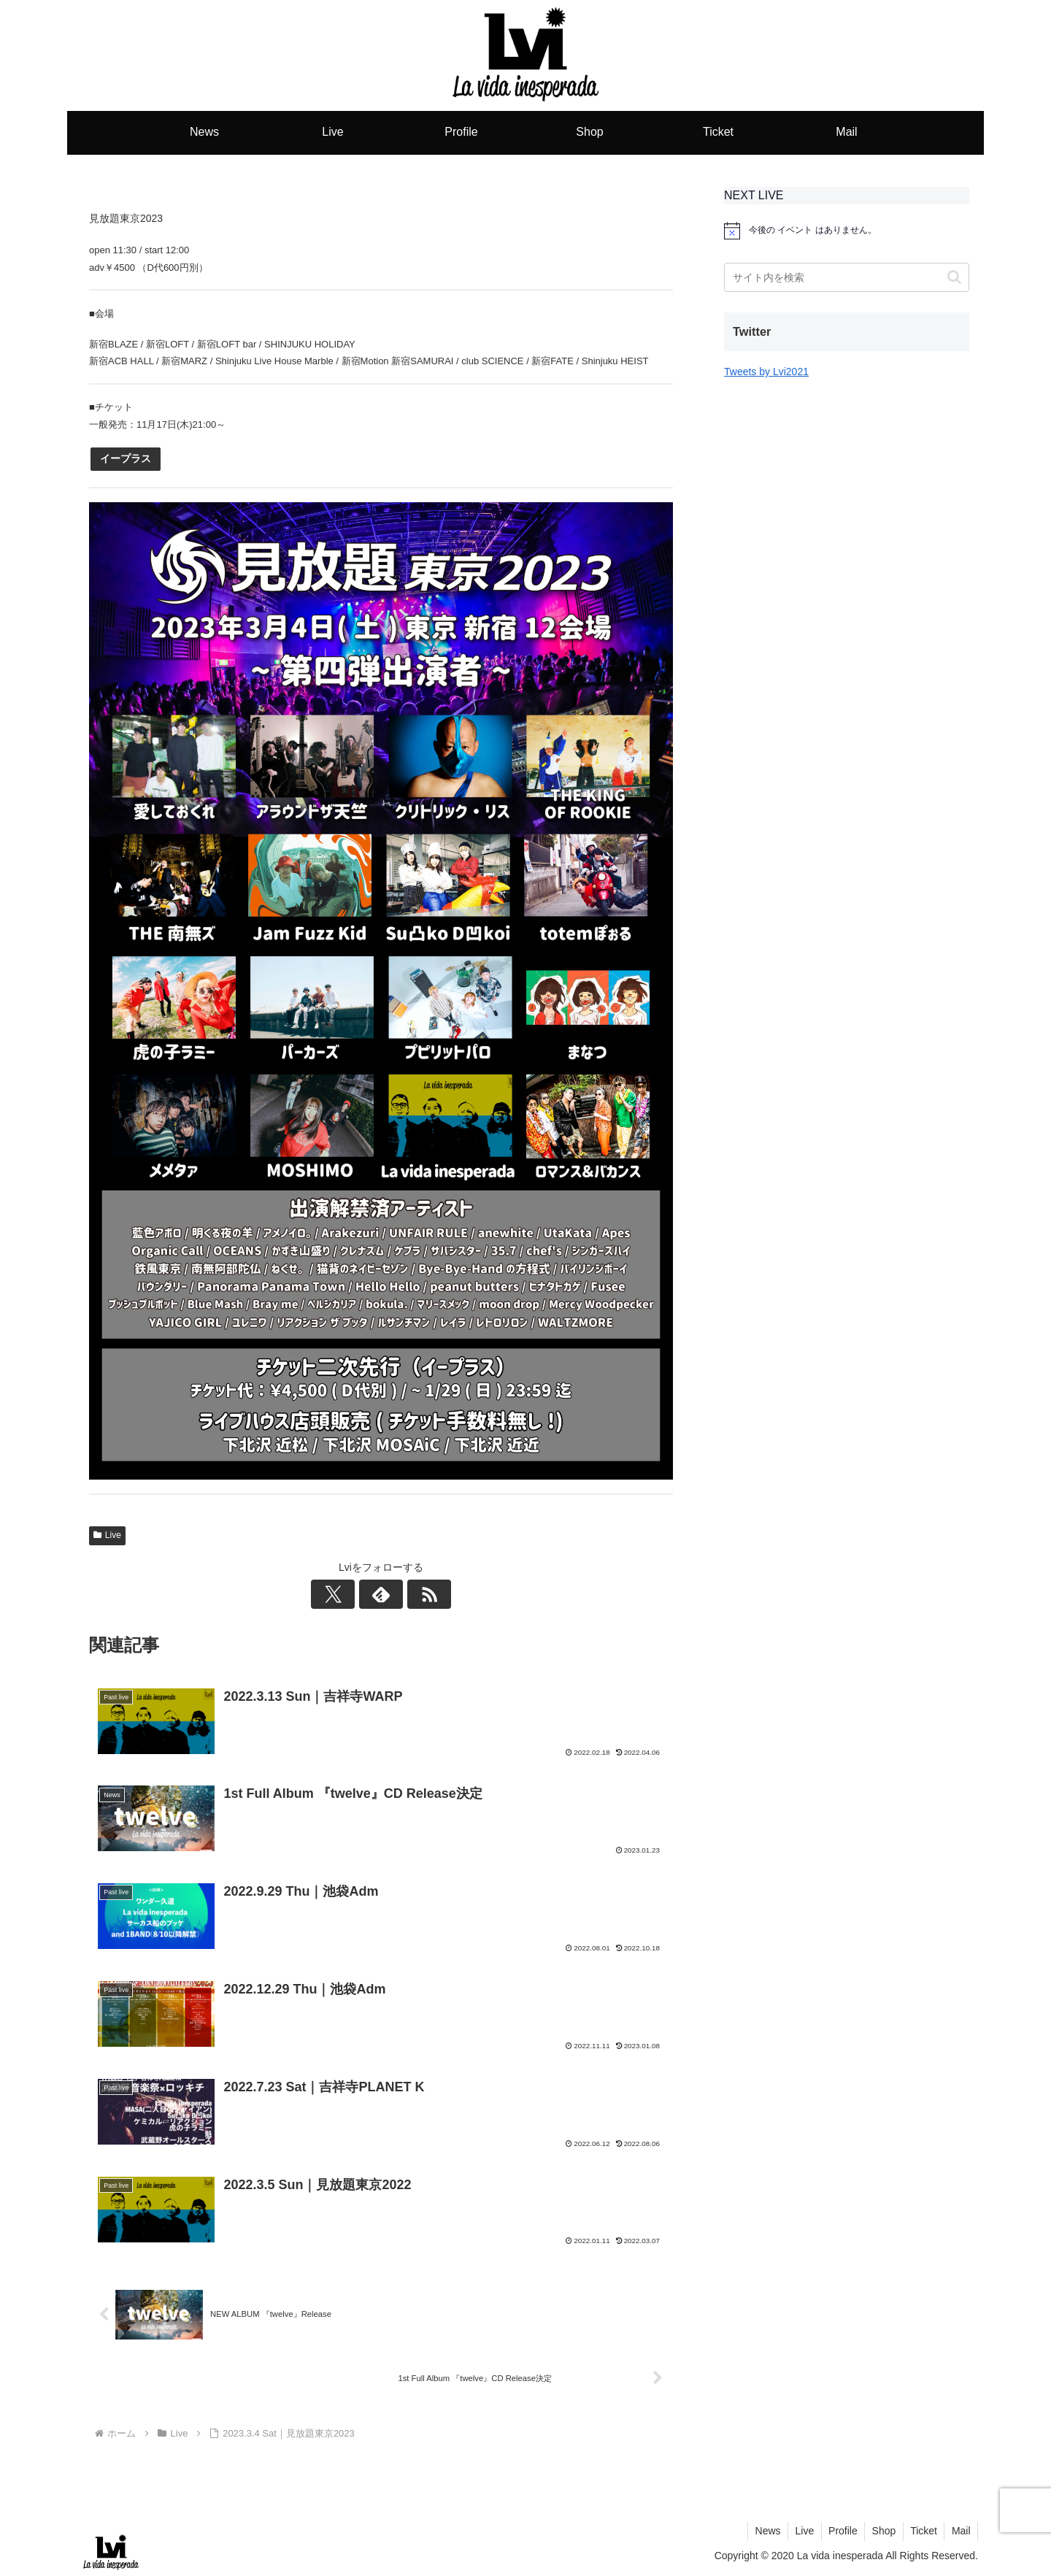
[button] (954, 277)
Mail (960, 2531)
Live (107, 1535)
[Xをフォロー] (347, 1594)
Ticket (922, 2531)
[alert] (846, 230)
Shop (882, 2531)
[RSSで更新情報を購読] (414, 1594)
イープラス (125, 458)
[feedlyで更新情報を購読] (381, 1594)
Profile (840, 2531)
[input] (846, 277)
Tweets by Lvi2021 (766, 371)
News (763, 2531)
